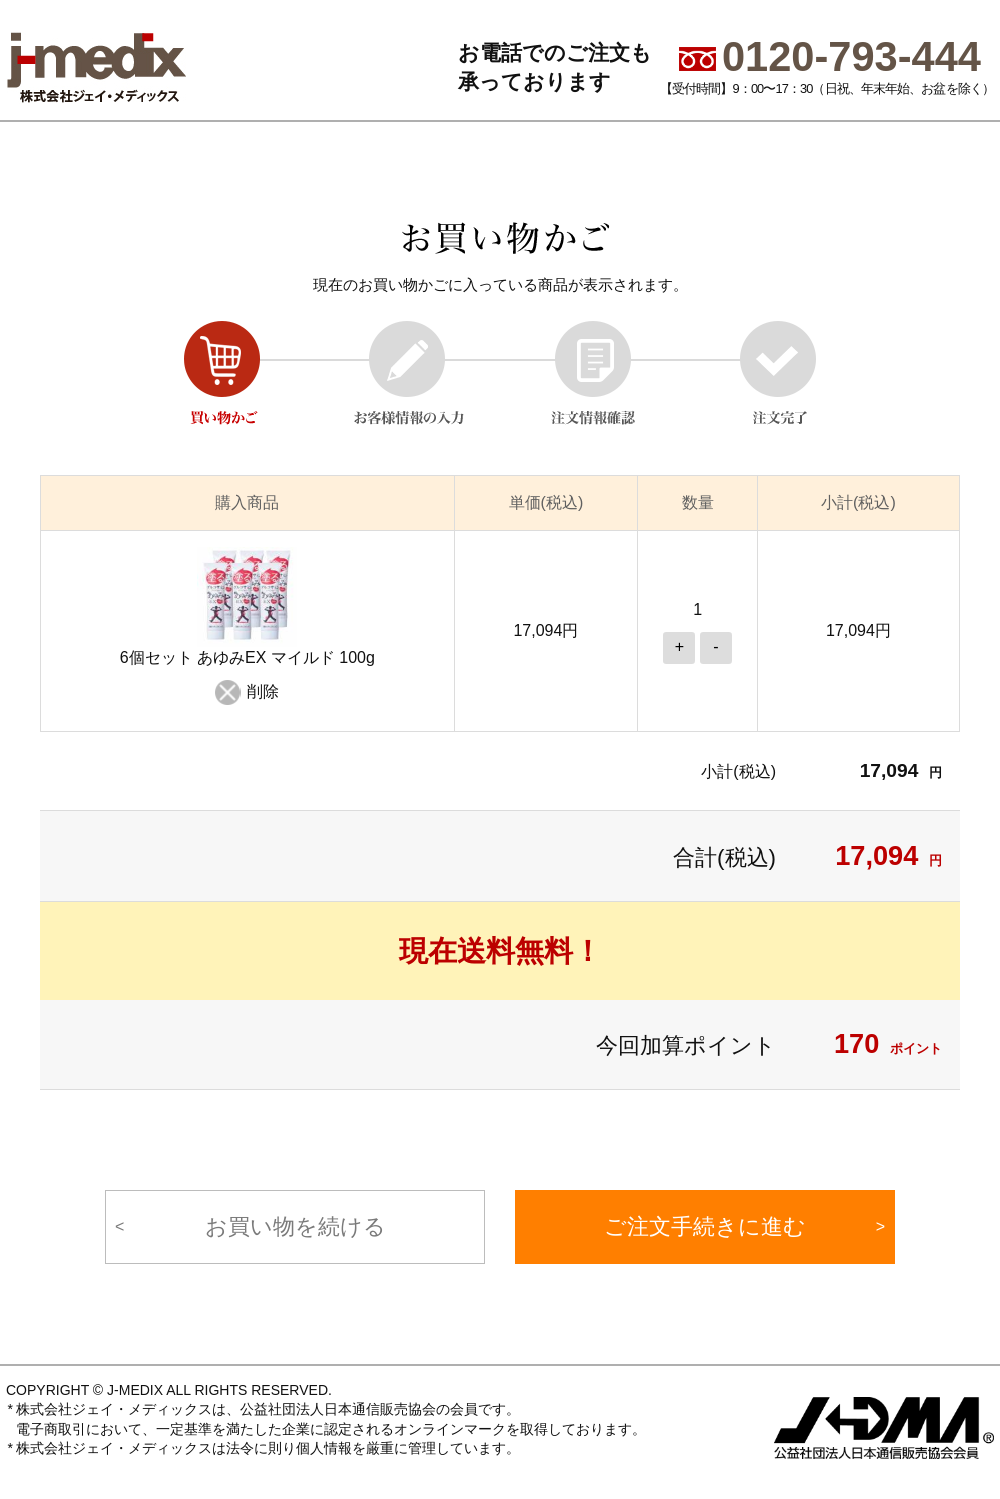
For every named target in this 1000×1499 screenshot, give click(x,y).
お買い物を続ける (295, 1226)
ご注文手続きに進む (705, 1226)
